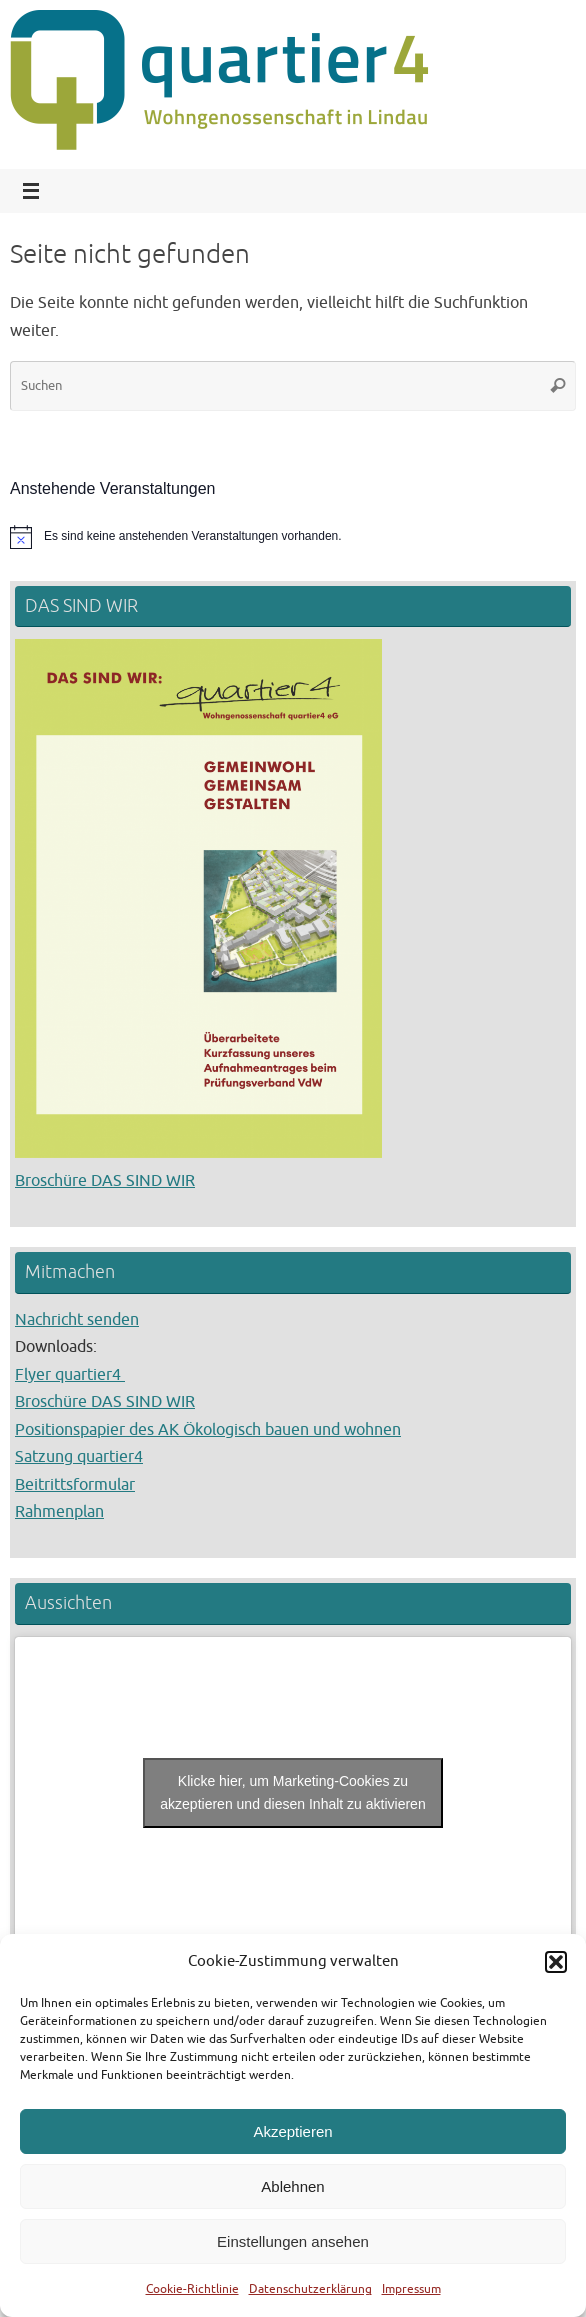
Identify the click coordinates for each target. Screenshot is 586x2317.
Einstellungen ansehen (293, 2241)
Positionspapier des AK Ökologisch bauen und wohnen (208, 1429)
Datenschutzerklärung (310, 2289)
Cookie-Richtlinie (192, 2289)
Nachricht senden (77, 1319)
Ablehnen (292, 2186)
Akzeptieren (292, 2131)
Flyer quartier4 (70, 1374)
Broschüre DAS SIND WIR (105, 1180)
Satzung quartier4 (79, 1456)
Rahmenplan (59, 1511)
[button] (556, 1962)
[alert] (293, 537)
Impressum (411, 2289)
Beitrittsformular (75, 1484)
